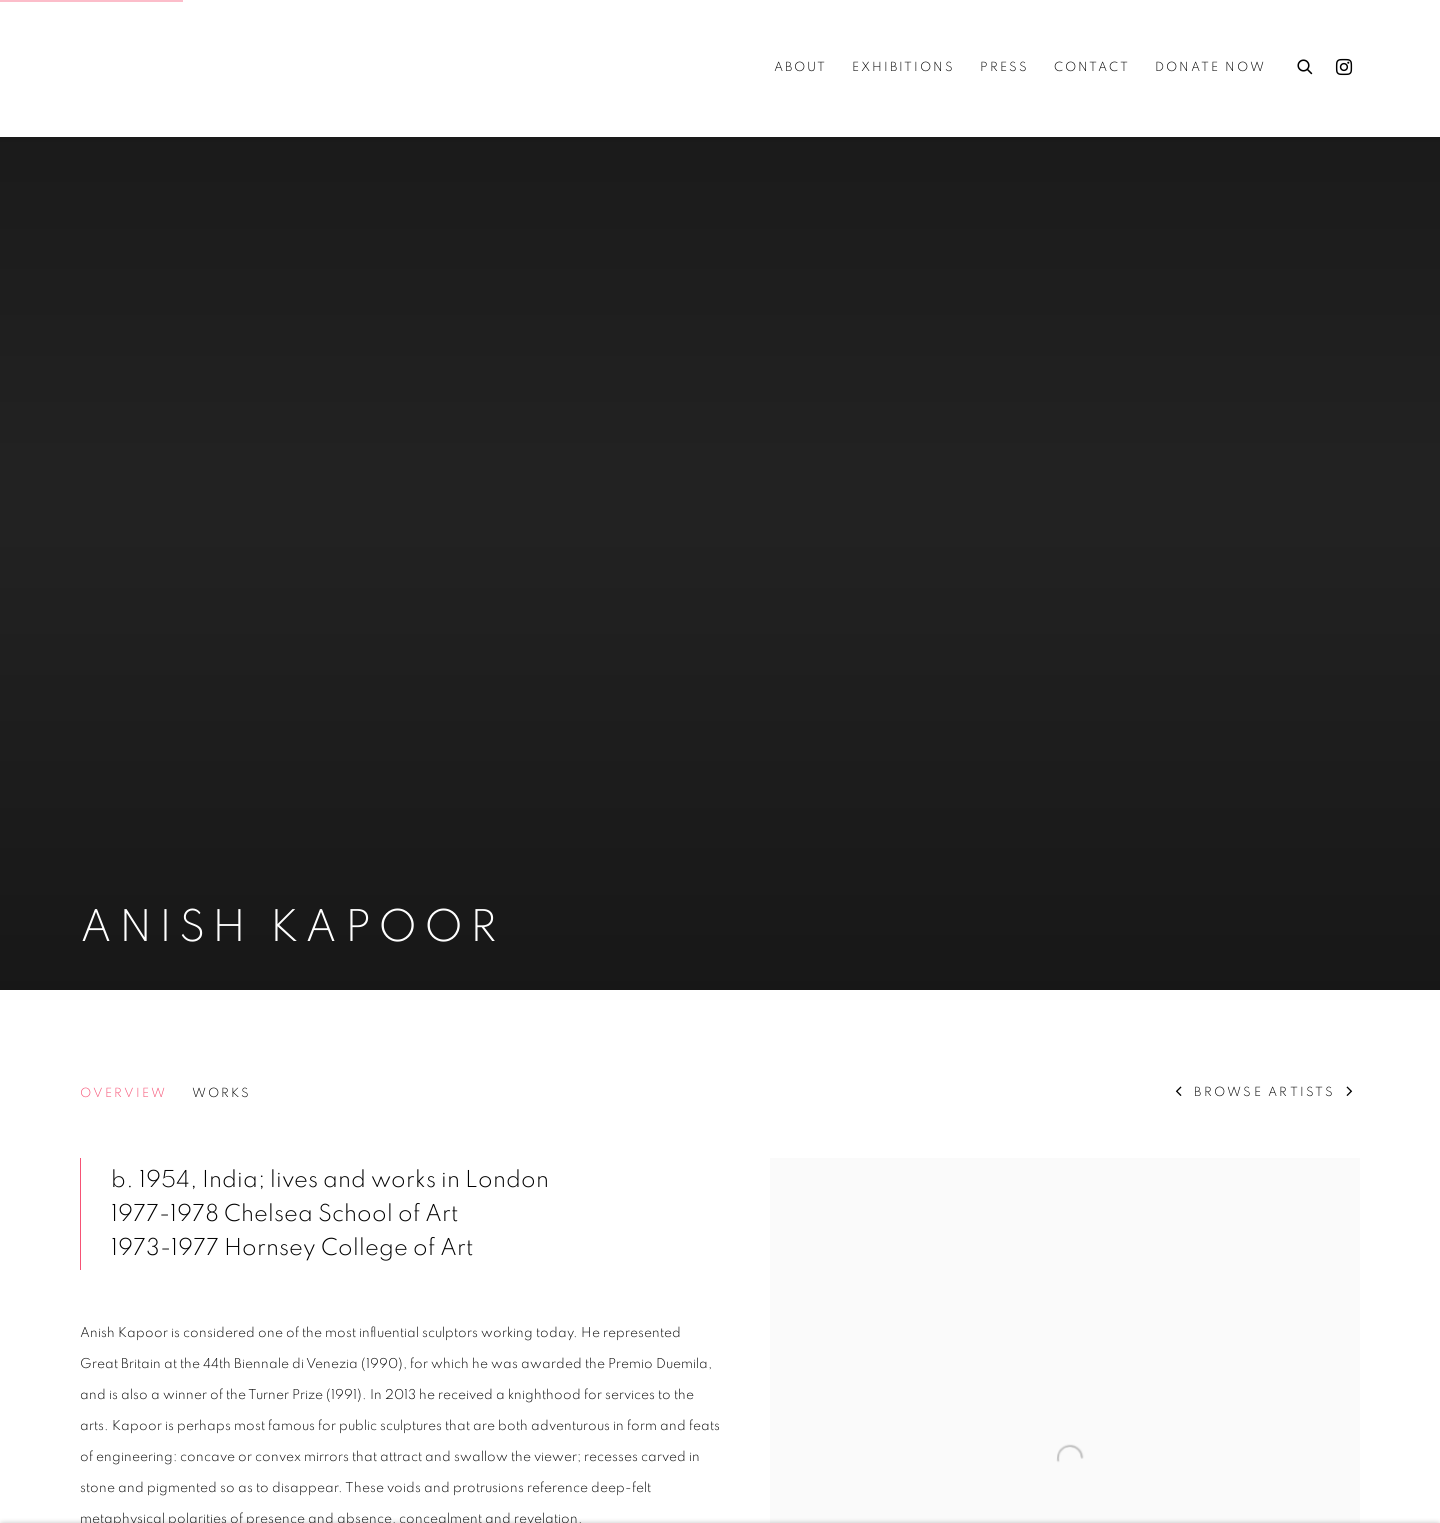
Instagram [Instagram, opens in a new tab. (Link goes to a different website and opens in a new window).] (1344, 68)
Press (1004, 67)
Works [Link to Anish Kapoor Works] (221, 1093)
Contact (1092, 67)
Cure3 (120, 68)
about (800, 67)
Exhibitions (903, 67)
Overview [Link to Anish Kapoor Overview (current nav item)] (123, 1093)
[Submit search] (1306, 64)
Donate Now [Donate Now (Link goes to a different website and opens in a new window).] (1210, 67)
